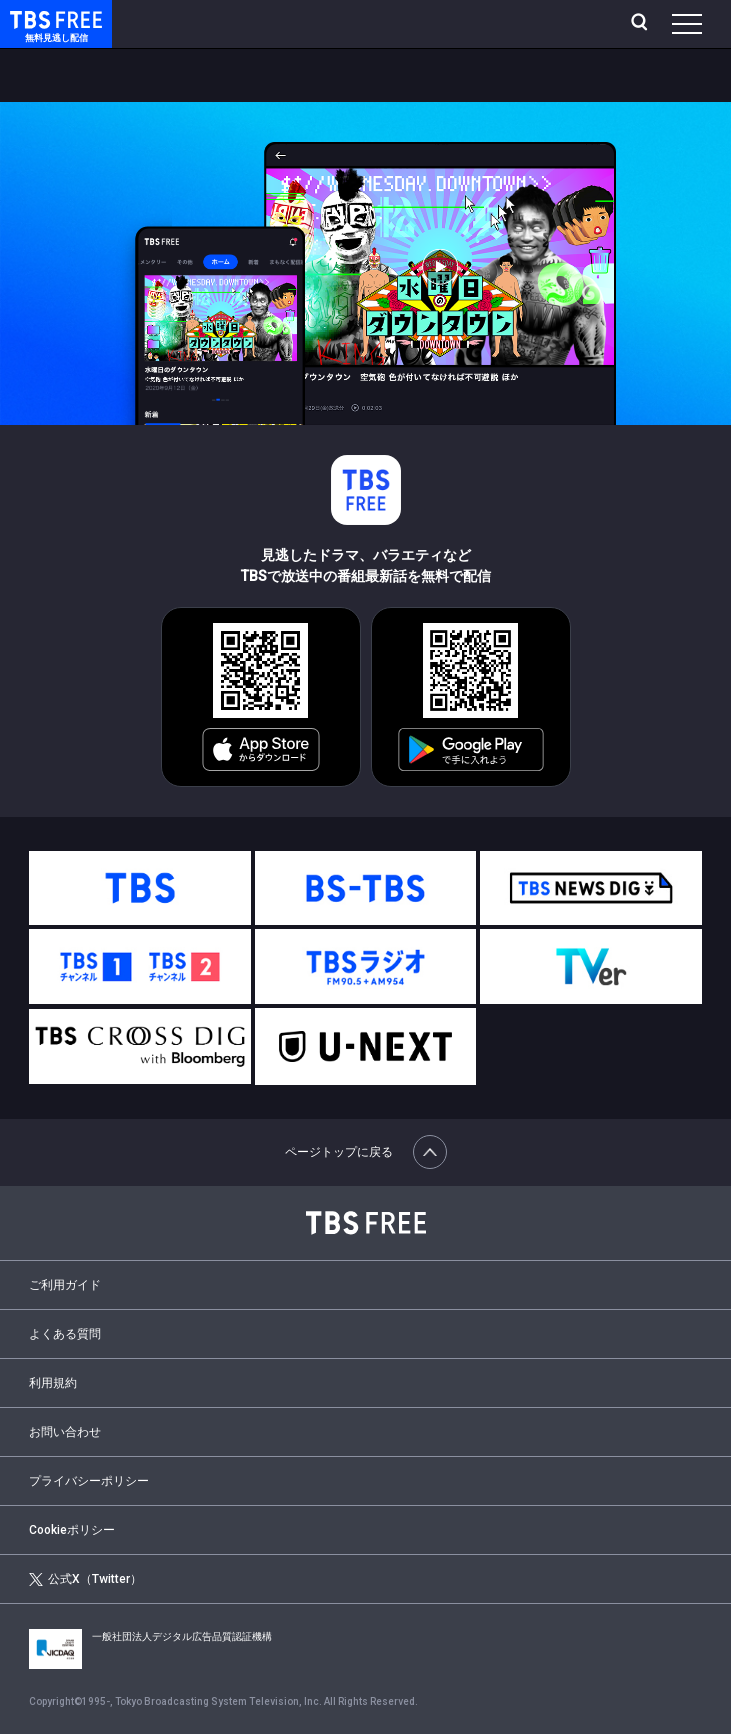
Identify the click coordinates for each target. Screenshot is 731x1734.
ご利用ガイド (65, 1285)
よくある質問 (65, 1334)
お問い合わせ (65, 1432)
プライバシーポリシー (89, 1481)
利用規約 (53, 1383)
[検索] (641, 24)
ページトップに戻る (366, 1152)
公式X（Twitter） (85, 1579)
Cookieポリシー (72, 1530)
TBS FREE (33, 18)
